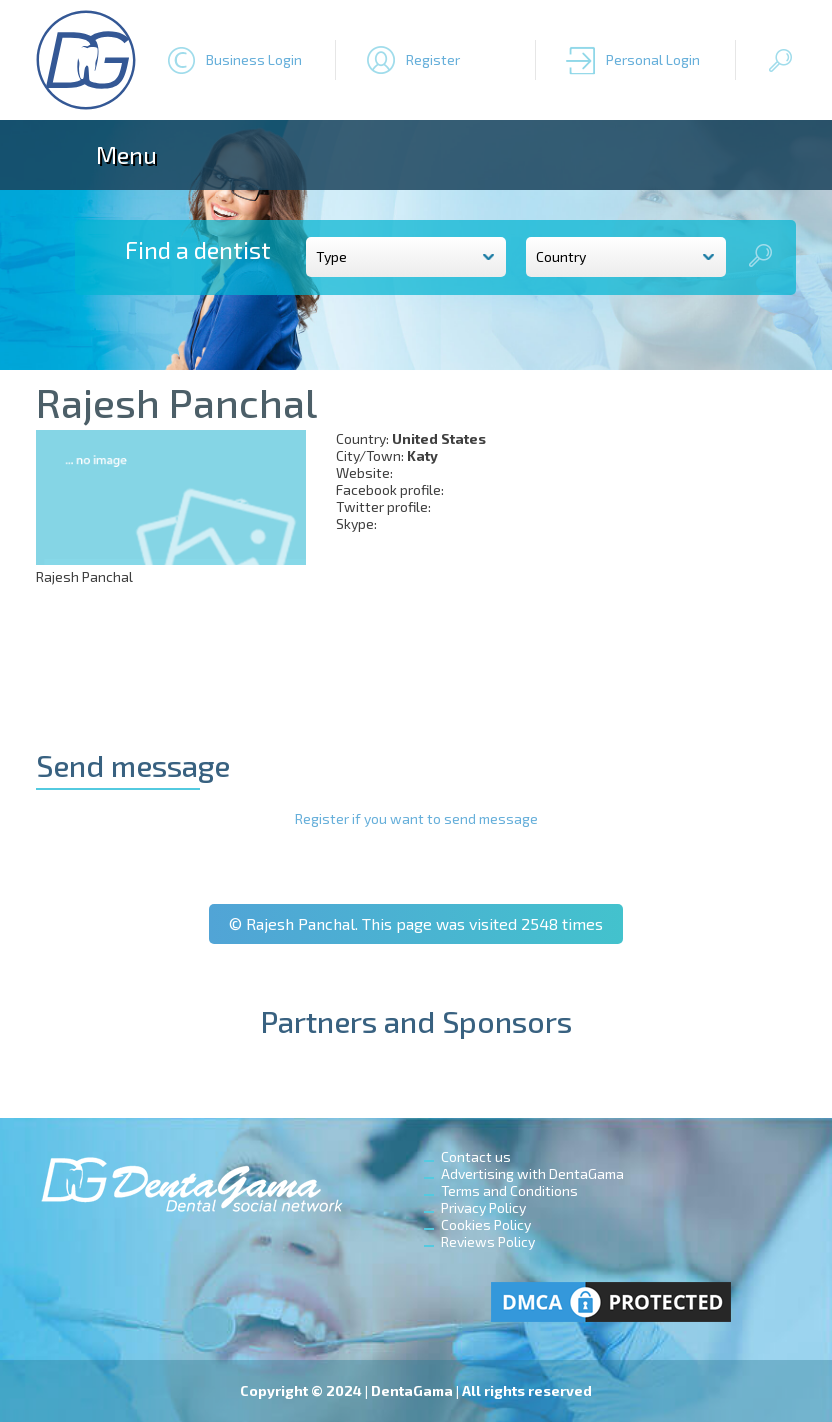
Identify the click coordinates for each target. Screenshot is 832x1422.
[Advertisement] (671, 555)
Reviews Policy (488, 1241)
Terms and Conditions (509, 1190)
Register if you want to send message (416, 818)
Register (433, 59)
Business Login (254, 59)
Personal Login (653, 59)
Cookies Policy (486, 1224)
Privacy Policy (483, 1207)
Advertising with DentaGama (532, 1173)
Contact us (476, 1156)
